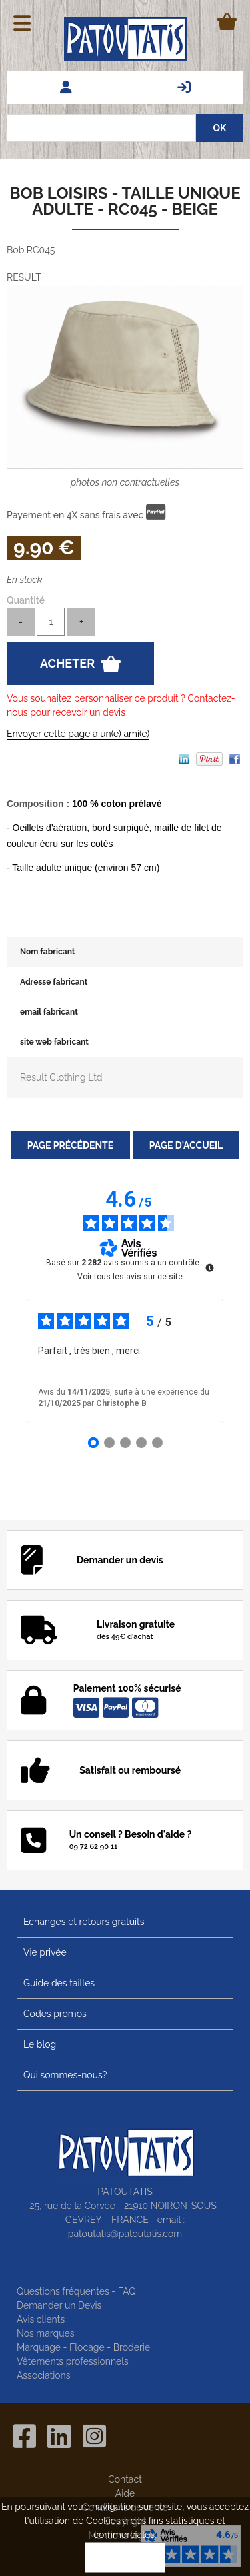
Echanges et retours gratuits (84, 1921)
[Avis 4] (141, 1442)
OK (125, 2557)
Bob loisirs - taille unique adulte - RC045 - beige (124, 201)
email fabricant (49, 1012)
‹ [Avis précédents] (7, 1360)
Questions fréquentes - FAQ (76, 2291)
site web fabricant (54, 1042)
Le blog (39, 2044)
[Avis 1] (93, 1442)
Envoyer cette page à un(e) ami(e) (78, 733)
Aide (125, 2493)
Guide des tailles (59, 1983)
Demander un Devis (59, 2305)
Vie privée (45, 1952)
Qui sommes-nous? (65, 2075)
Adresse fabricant (53, 982)
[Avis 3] (125, 1442)
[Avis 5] (157, 1442)
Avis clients (41, 2319)
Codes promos (55, 2013)
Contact (125, 2479)
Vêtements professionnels (73, 2361)
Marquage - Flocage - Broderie (83, 2347)
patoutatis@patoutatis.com (125, 2233)
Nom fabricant (47, 951)
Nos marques (46, 2333)
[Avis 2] (109, 1442)
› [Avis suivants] (242, 1360)
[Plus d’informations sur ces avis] (208, 1266)
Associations (44, 2375)
